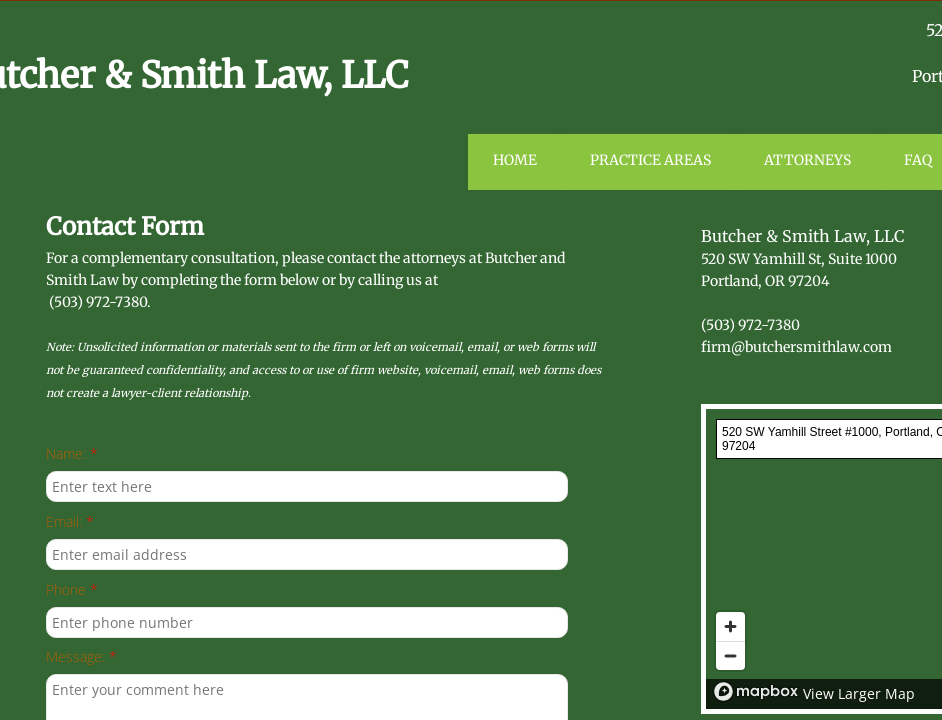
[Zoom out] (730, 655)
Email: (70, 522)
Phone (72, 590)
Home (515, 160)
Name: (72, 454)
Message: (81, 657)
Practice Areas (650, 160)
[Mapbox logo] (756, 691)
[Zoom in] (730, 626)
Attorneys (807, 160)
